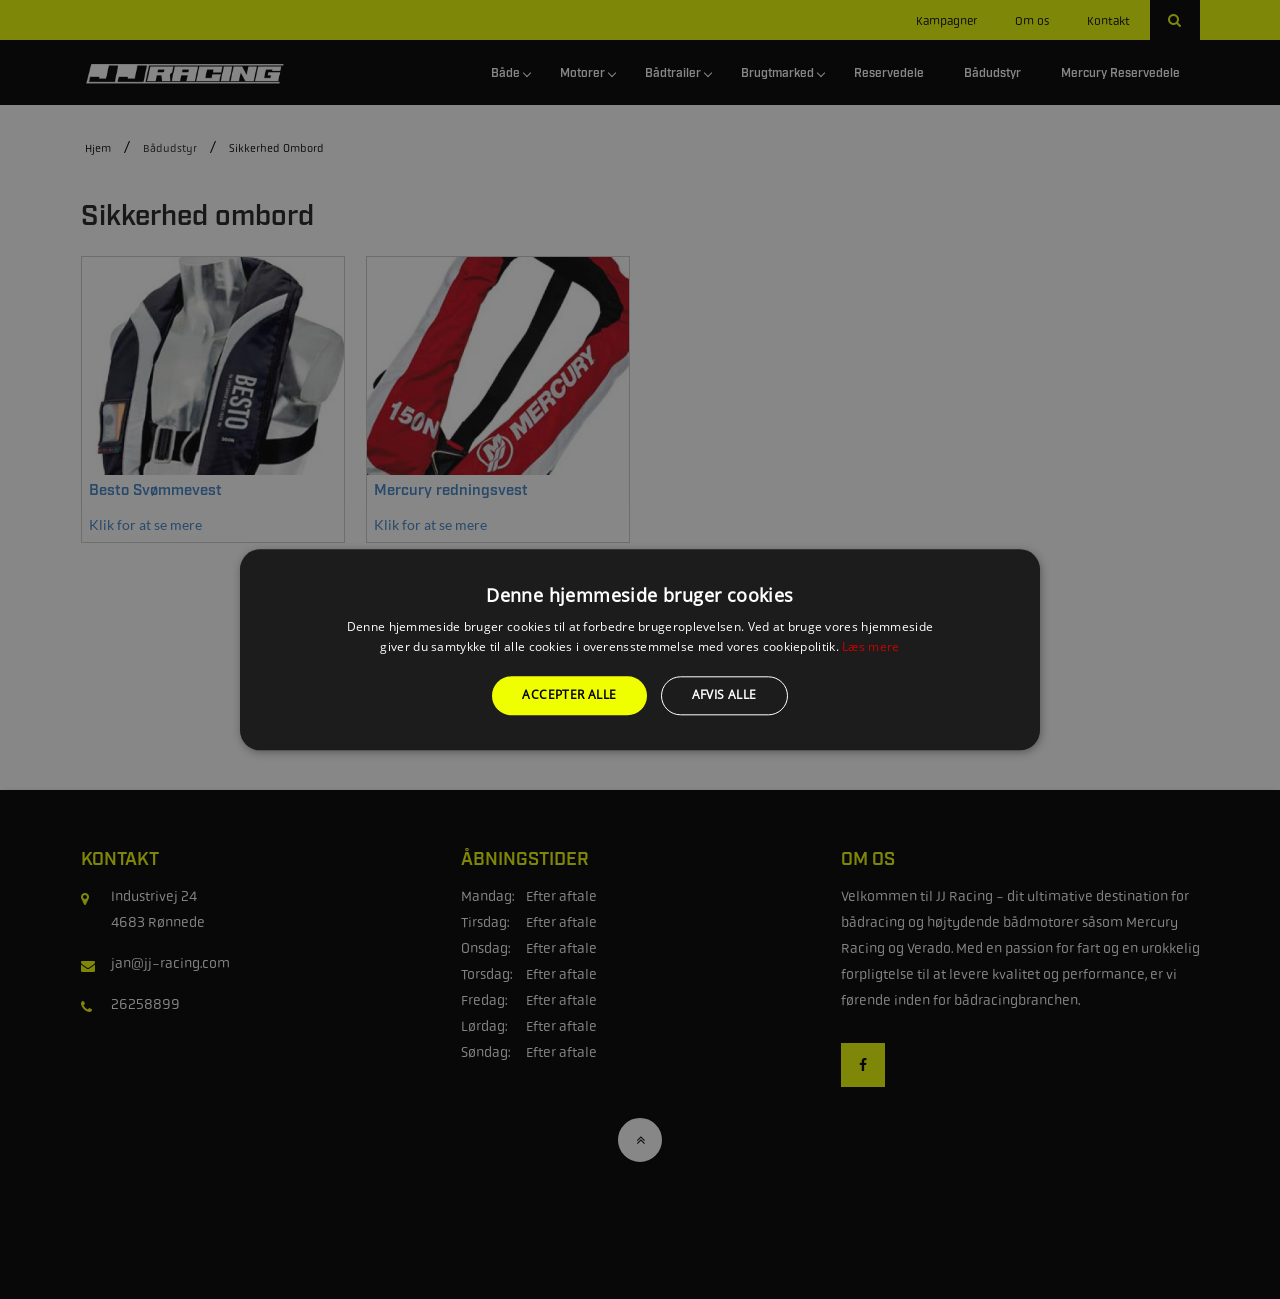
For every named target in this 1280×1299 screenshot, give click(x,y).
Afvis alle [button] (724, 695)
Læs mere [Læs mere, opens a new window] (870, 646)
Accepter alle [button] (569, 695)
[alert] (640, 649)
